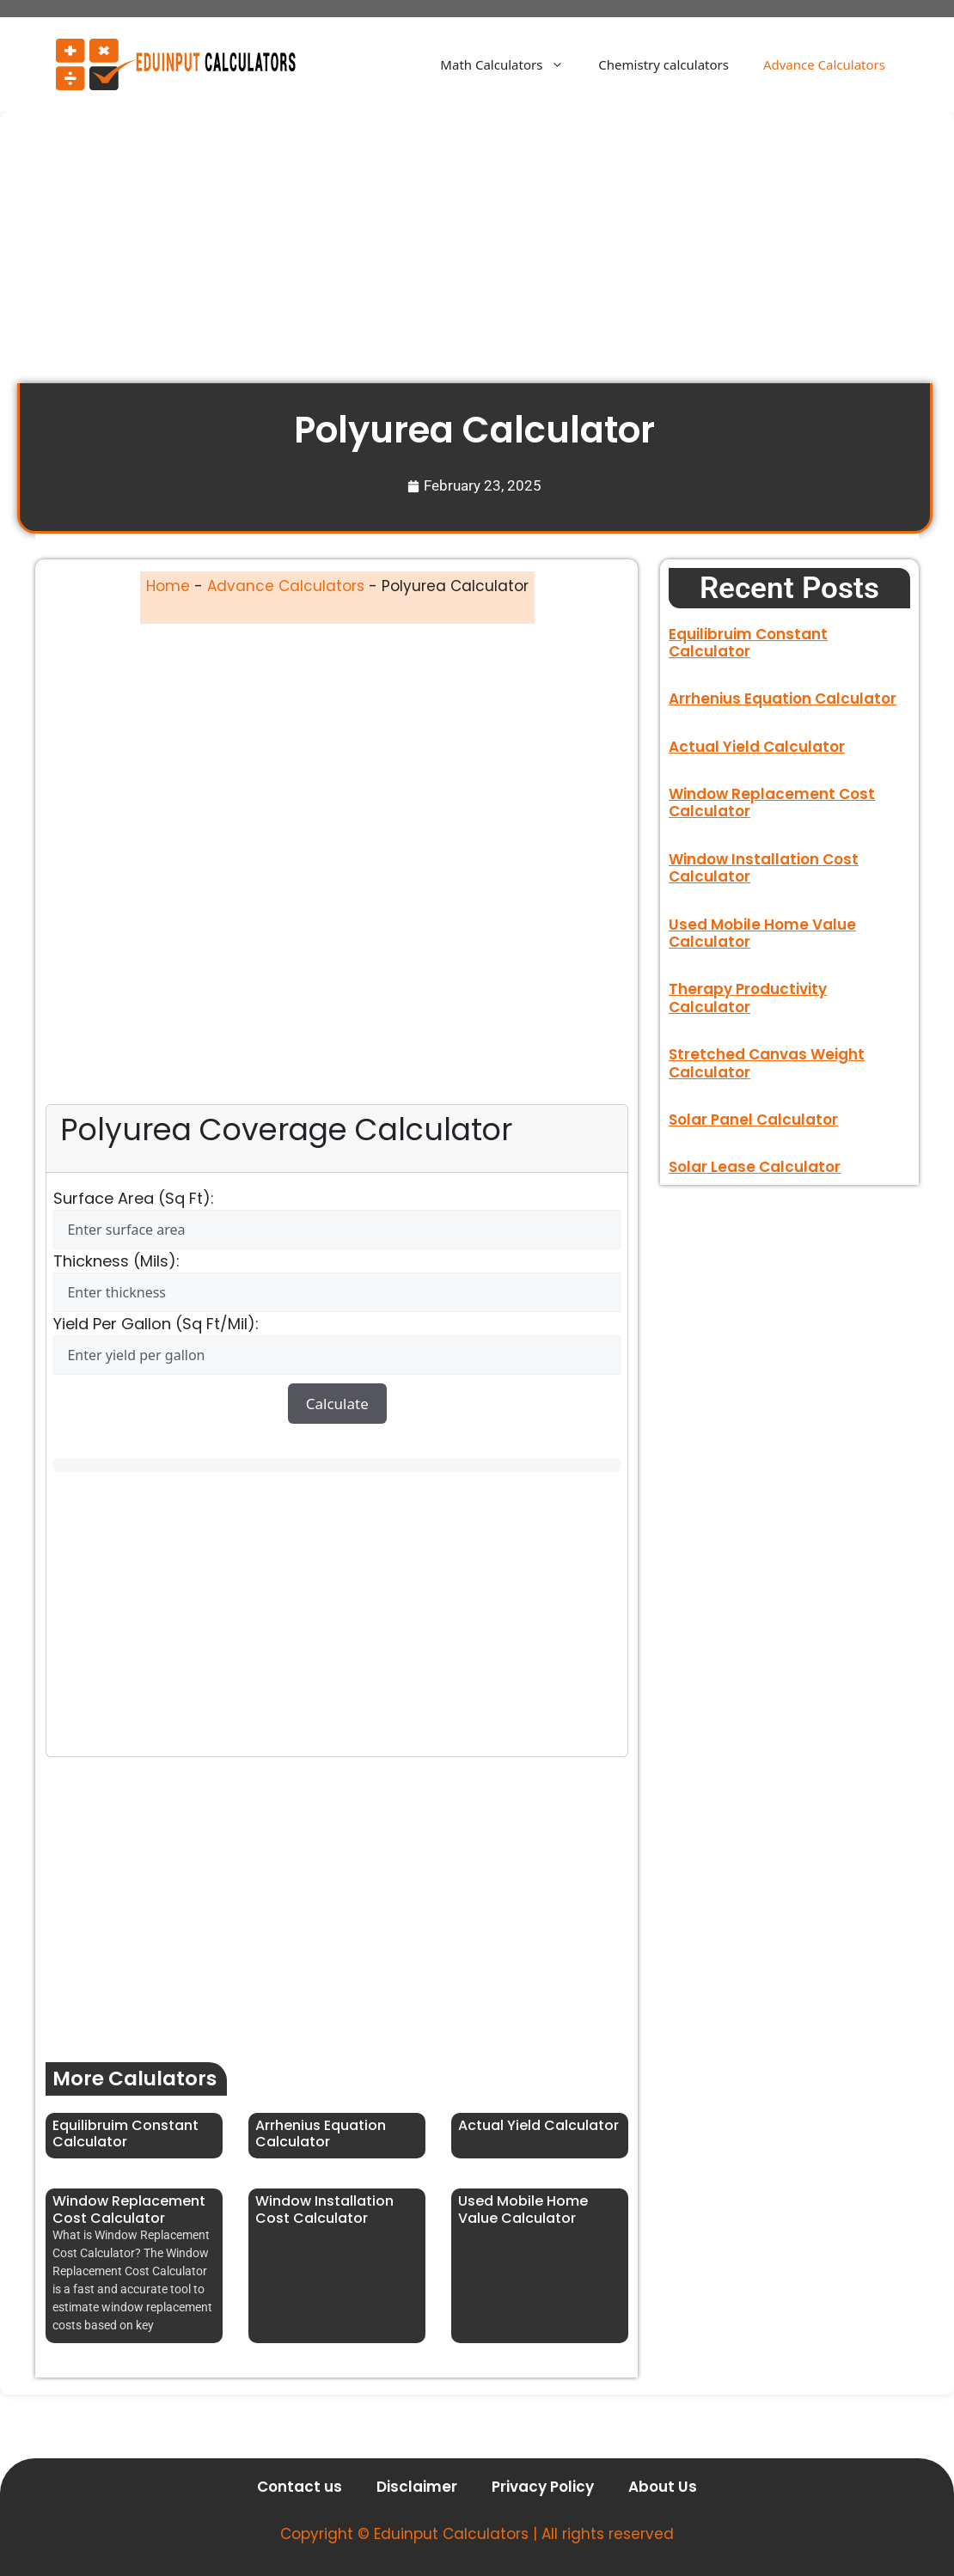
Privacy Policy (543, 2486)
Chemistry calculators (663, 64)
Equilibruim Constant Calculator (125, 2133)
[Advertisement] (477, 256)
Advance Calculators (824, 64)
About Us (662, 2486)
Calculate (337, 1403)
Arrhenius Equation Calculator (320, 2133)
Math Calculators (510, 64)
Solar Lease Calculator (755, 1167)
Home (168, 586)
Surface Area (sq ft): (133, 1198)
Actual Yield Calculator (538, 2125)
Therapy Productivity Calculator (748, 997)
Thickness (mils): (116, 1261)
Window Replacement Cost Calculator (128, 2209)
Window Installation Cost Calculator (324, 2209)
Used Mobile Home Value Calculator (523, 2209)
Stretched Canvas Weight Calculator (767, 1063)
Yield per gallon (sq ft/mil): (156, 1323)
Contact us (299, 2486)
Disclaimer (416, 2486)
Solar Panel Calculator (753, 1119)
